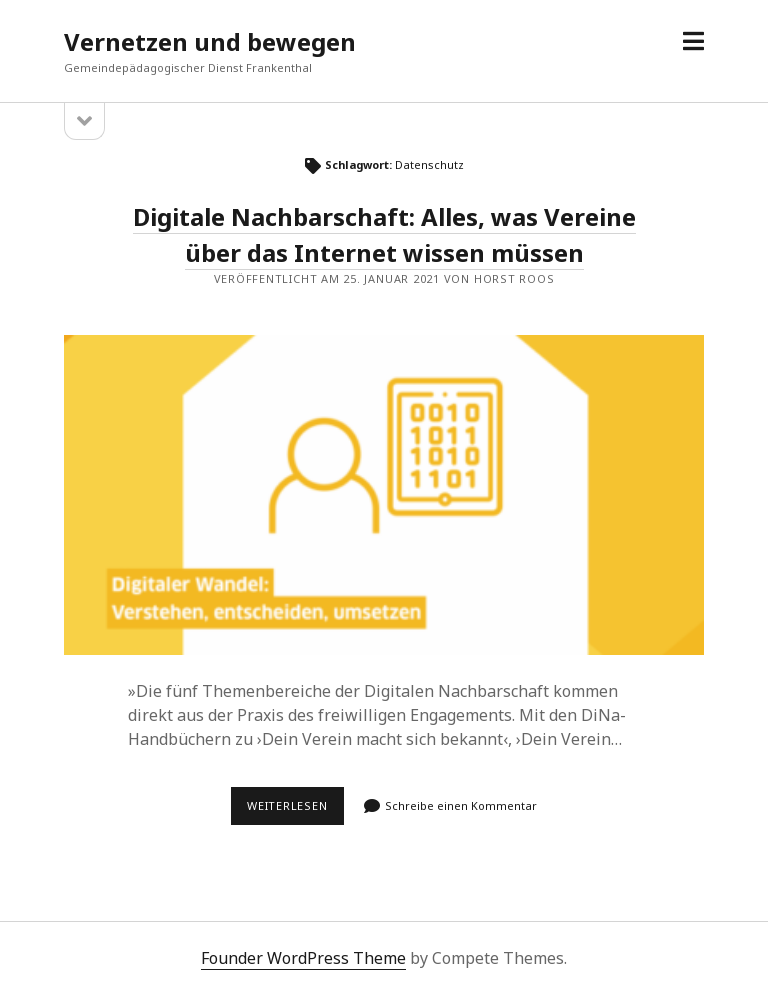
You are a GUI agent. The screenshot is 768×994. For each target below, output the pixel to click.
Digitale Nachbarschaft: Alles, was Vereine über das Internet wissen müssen (384, 495)
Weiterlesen (295, 811)
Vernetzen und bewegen (210, 41)
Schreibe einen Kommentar (461, 805)
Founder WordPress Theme (303, 958)
